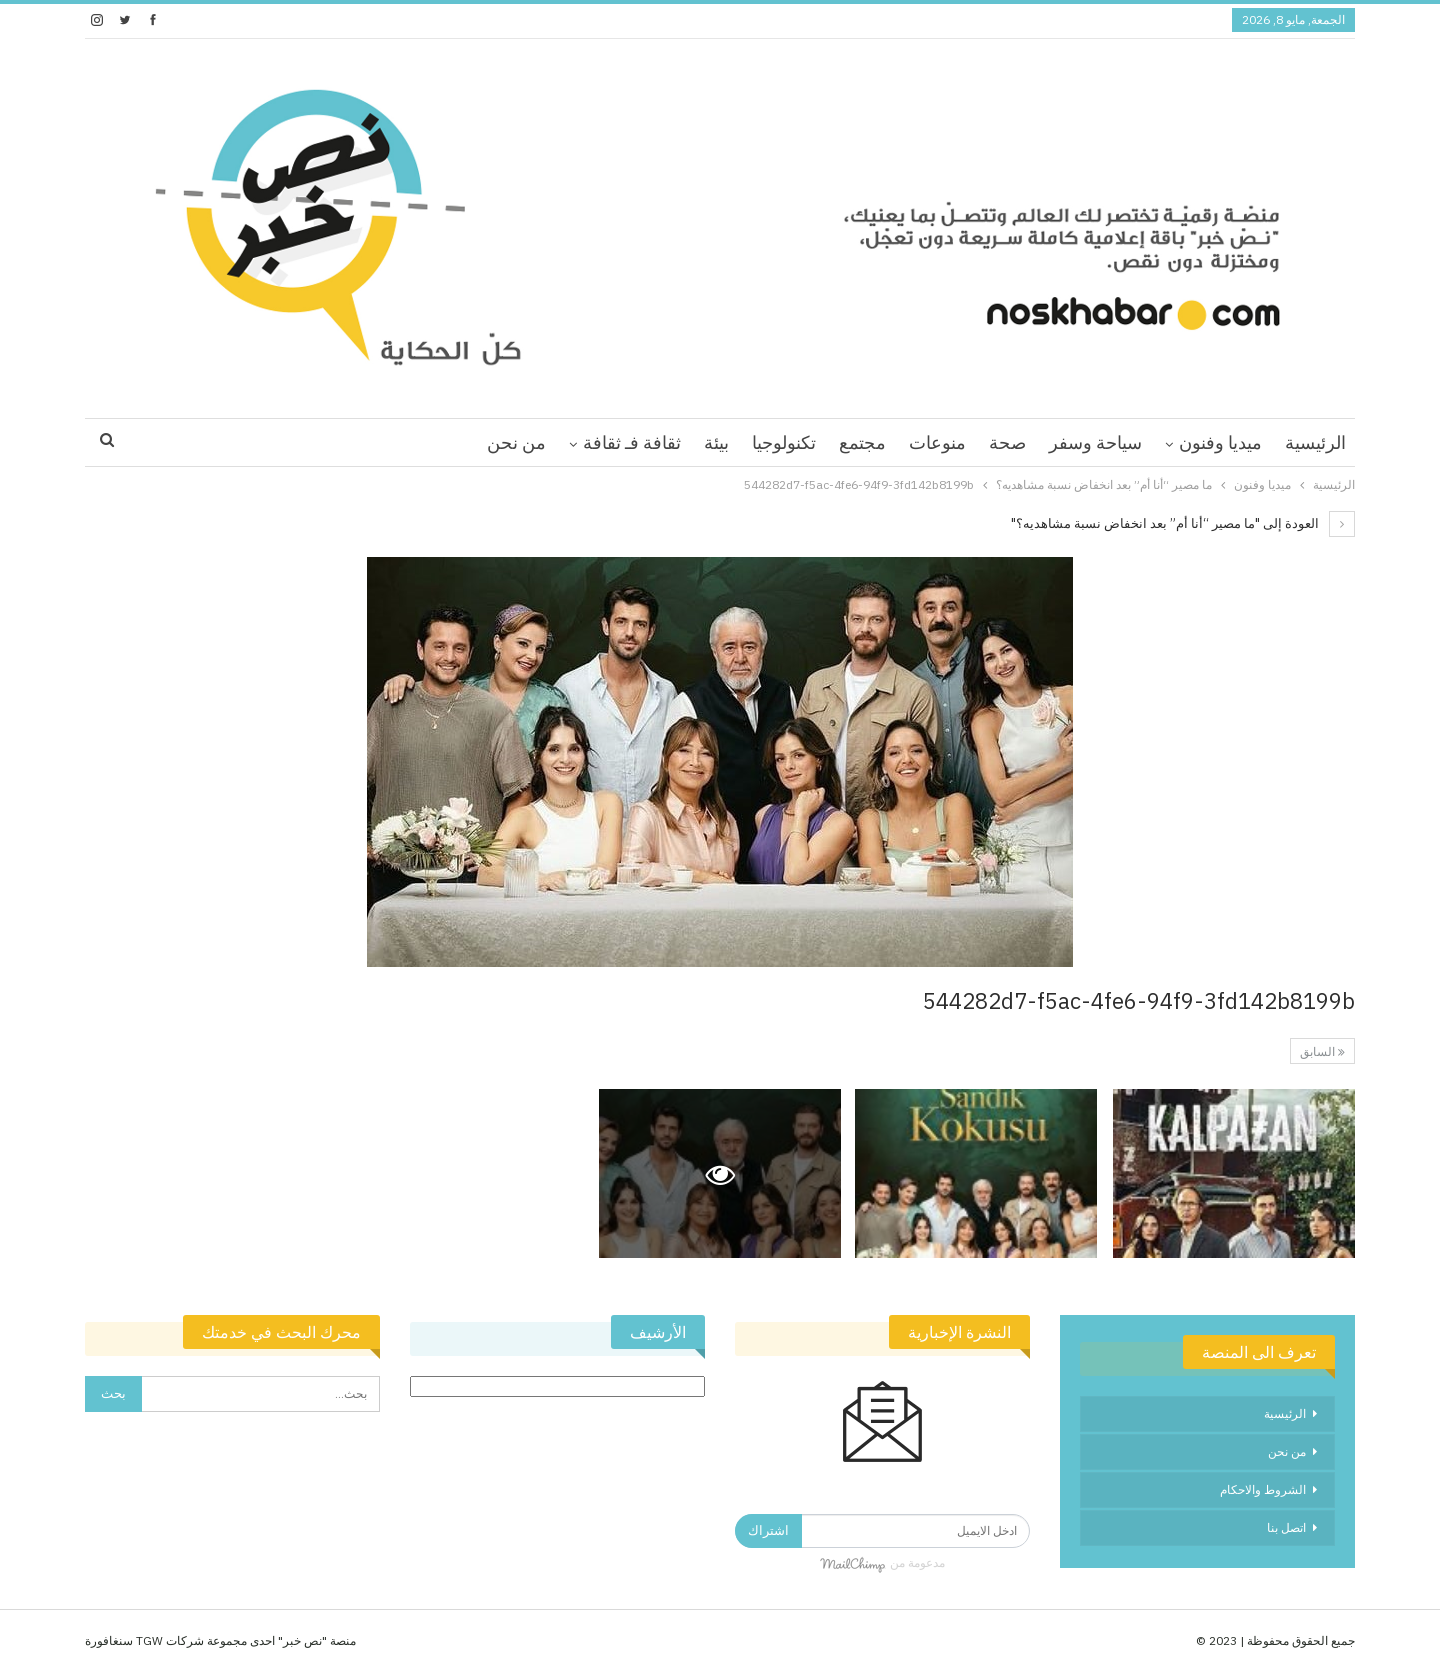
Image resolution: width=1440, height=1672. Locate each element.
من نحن (516, 442)
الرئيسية (1315, 442)
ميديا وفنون (1220, 442)
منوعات (937, 442)
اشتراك (768, 1530)
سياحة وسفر (1095, 442)
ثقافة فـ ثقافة (632, 442)
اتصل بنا (1286, 1527)
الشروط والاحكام (1263, 1489)
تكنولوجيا (784, 442)
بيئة (716, 442)
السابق (1322, 1051)
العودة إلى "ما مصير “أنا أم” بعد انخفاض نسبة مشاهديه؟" (1183, 523)
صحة (1007, 442)
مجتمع (862, 442)
